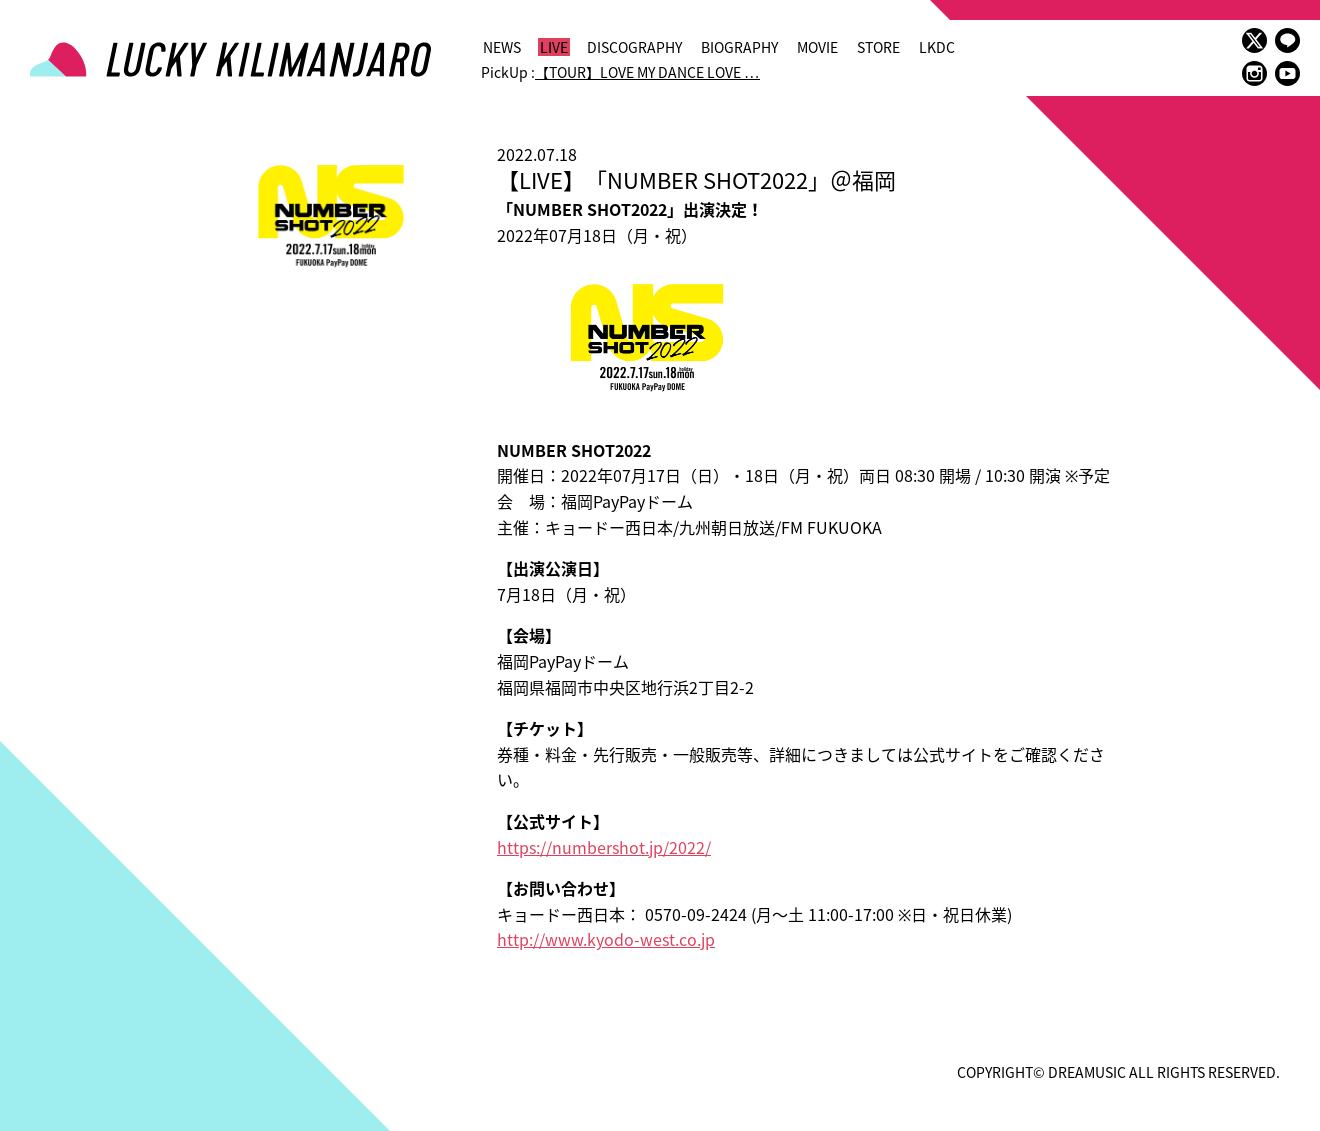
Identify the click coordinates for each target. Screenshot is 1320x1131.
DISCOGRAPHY (634, 47)
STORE (878, 47)
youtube (1287, 73)
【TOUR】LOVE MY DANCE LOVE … (647, 72)
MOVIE (817, 47)
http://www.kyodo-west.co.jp (606, 939)
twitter (1254, 40)
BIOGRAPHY (739, 47)
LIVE (554, 47)
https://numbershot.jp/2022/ (604, 847)
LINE (1287, 40)
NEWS (502, 47)
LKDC (937, 47)
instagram (1254, 73)
